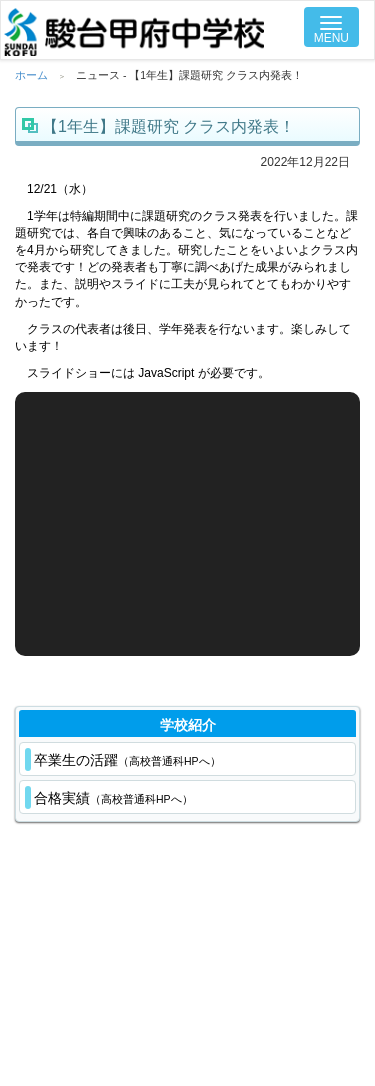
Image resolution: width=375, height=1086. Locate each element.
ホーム (31, 75)
